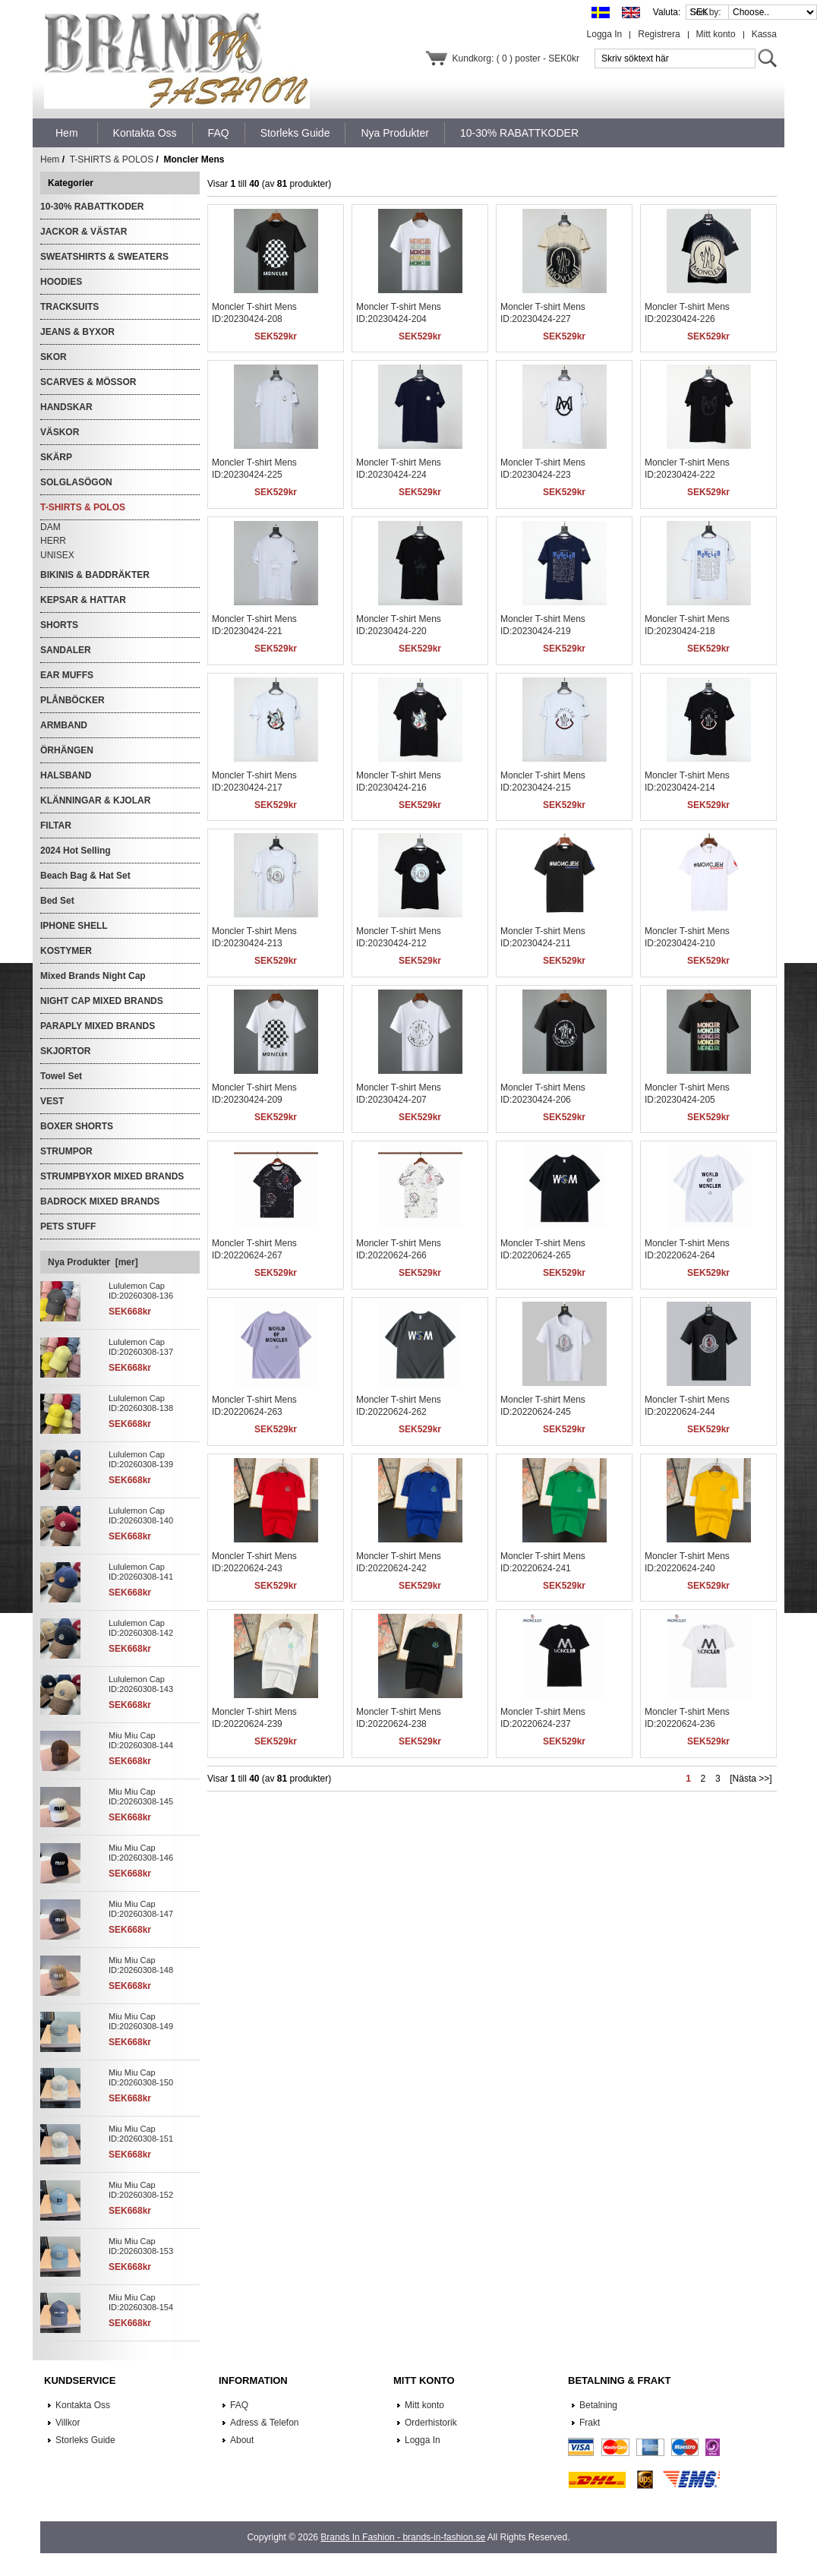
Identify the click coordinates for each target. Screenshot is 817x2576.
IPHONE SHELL (74, 925)
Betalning (598, 2405)
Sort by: (706, 12)
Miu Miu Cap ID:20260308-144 (141, 1740)
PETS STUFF (68, 1226)
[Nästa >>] (750, 1778)
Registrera (659, 34)
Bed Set (57, 900)
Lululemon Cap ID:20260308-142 (141, 1627)
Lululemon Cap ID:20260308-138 (141, 1403)
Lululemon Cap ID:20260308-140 (141, 1515)
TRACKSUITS (69, 306)
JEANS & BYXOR (77, 332)
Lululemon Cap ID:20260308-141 (141, 1571)
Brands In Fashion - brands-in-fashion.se (402, 2537)
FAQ (239, 2405)
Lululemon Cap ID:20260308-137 (141, 1346)
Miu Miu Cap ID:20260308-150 (141, 2077)
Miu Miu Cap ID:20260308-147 (141, 1908)
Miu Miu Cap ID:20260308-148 (141, 1965)
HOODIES (61, 281)
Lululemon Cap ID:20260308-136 (141, 1290)
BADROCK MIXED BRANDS (99, 1201)
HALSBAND (65, 775)
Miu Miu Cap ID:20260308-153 (141, 2246)
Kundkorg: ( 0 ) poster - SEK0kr (516, 58)
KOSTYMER (66, 950)
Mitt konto (716, 34)
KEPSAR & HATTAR (83, 600)
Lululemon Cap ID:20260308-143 (141, 1684)
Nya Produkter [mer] (93, 1262)
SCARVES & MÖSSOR (88, 382)
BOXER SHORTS (76, 1126)
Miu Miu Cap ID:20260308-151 (141, 2133)
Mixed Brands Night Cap (93, 976)
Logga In (605, 34)
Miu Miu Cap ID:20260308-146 (141, 1852)
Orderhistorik (431, 2422)
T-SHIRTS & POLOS (111, 159)
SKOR (53, 357)
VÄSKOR (59, 432)
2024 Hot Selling (75, 850)
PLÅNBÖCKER (72, 700)
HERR (53, 540)
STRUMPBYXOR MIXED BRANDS (112, 1176)
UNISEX (57, 555)
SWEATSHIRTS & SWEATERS (104, 256)
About (242, 2440)
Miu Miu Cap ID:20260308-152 (141, 2189)
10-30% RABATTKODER (92, 206)
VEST (52, 1101)
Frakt (589, 2422)
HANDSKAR (66, 407)
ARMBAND (63, 725)
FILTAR (55, 825)
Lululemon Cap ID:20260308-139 (141, 1459)
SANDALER (65, 650)
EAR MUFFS (66, 675)
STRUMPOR (66, 1151)
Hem (66, 133)
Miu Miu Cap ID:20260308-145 (141, 1796)
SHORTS (59, 625)
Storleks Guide (85, 2440)
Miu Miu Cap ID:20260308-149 (141, 2021)
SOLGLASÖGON (76, 482)
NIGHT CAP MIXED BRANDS (101, 1001)
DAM (50, 527)
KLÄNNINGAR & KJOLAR (95, 800)
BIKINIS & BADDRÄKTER (95, 575)
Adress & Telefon (264, 2422)
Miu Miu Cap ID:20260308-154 (141, 2302)
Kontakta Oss (82, 2405)
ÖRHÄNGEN (66, 750)
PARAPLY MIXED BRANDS (97, 1026)
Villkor (67, 2422)
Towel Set (61, 1076)
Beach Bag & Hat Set (85, 875)
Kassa (764, 34)
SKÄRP (56, 457)
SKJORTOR (65, 1051)
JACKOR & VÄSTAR (83, 231)
